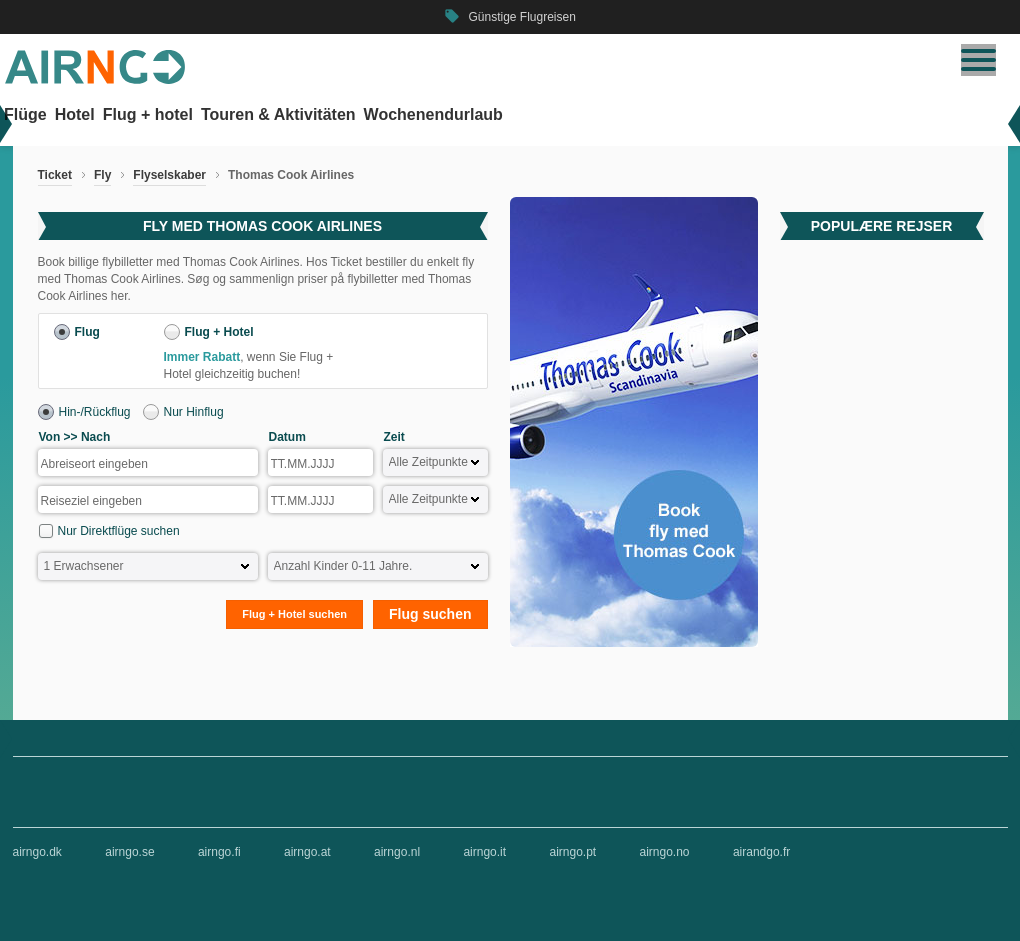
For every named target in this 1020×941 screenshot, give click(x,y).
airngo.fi (219, 852)
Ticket (55, 175)
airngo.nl (397, 852)
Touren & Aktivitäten (278, 114)
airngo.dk (37, 852)
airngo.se (129, 852)
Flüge (25, 114)
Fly (102, 175)
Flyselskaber (169, 175)
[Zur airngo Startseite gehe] (95, 80)
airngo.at (307, 852)
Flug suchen (430, 614)
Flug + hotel (148, 114)
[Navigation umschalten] (978, 60)
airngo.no (665, 852)
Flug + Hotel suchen (294, 614)
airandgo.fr (761, 852)
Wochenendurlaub (433, 114)
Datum (287, 437)
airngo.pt (572, 852)
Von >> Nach (75, 437)
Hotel (75, 114)
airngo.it (484, 852)
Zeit (394, 437)
